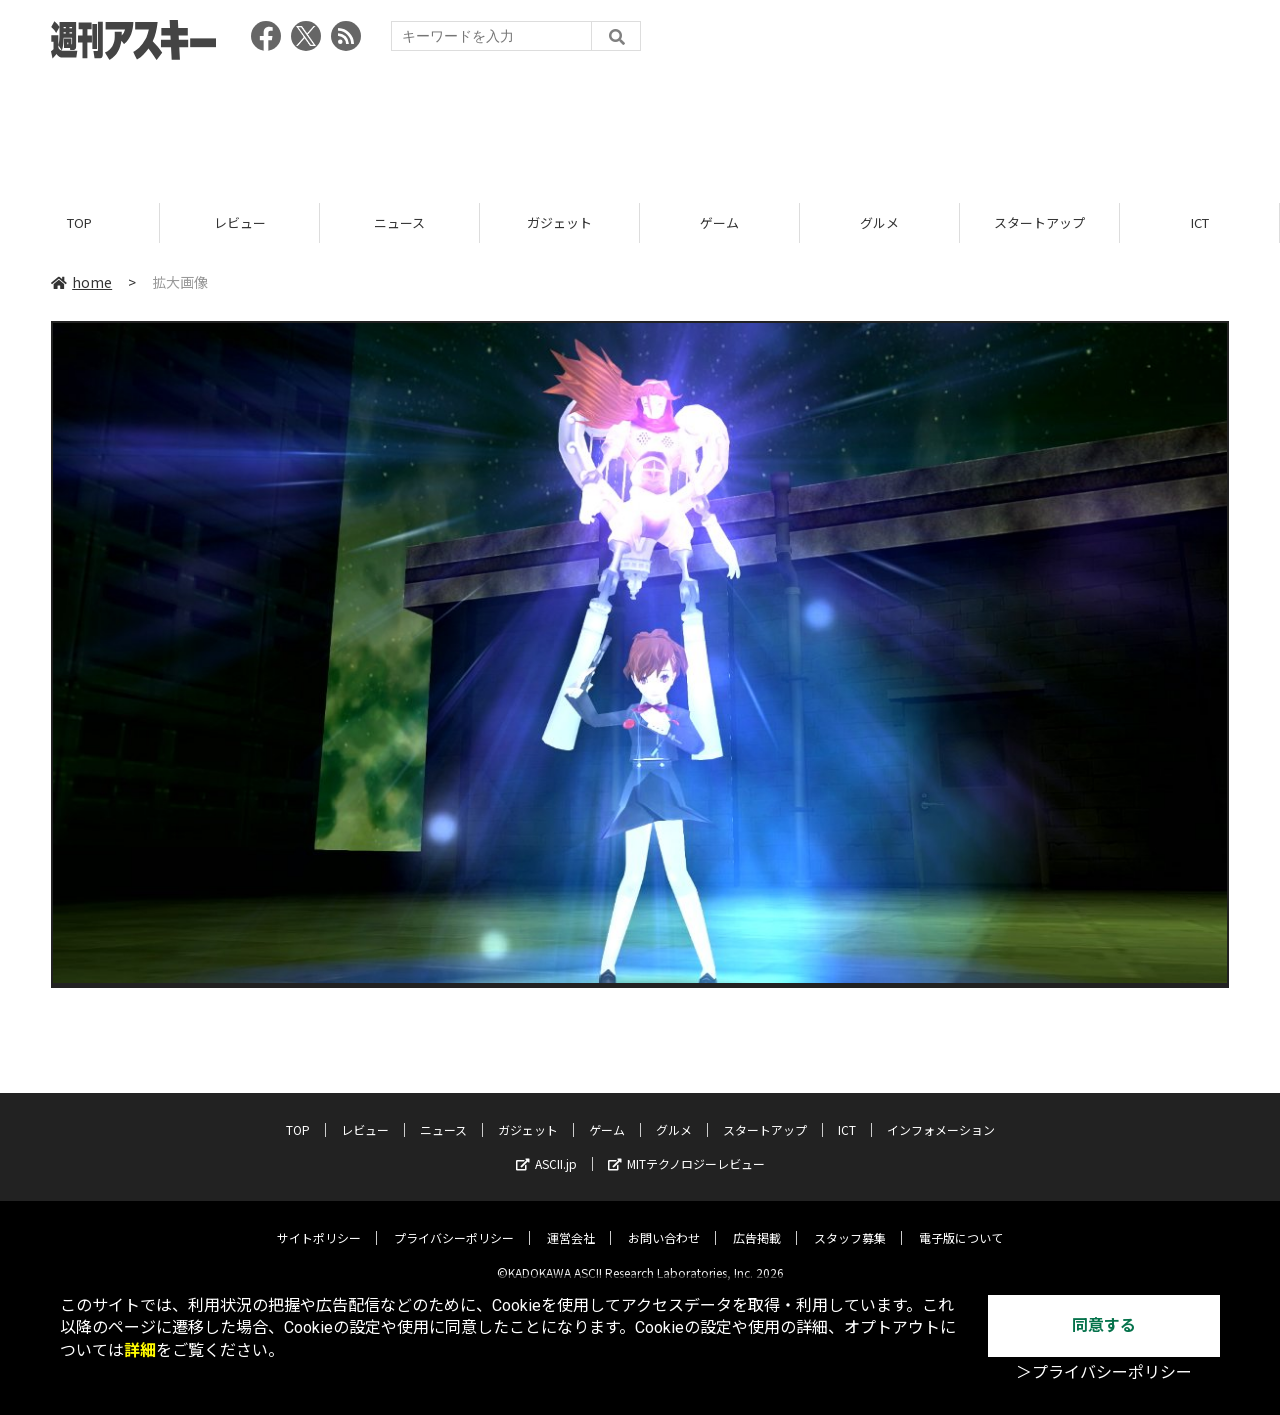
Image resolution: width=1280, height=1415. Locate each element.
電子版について (961, 1222)
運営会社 (571, 1222)
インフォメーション (941, 1114)
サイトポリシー (319, 1222)
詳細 (140, 1350)
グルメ (879, 222)
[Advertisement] (640, 125)
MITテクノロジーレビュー (686, 1148)
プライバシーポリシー (454, 1222)
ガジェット (559, 222)
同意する (1104, 1325)
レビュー (240, 222)
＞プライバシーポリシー (1104, 1372)
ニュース (399, 222)
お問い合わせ (664, 1222)
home (81, 282)
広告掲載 (757, 1222)
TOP (79, 222)
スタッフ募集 (850, 1222)
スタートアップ (1039, 222)
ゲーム (719, 222)
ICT (1200, 222)
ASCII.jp (546, 1148)
